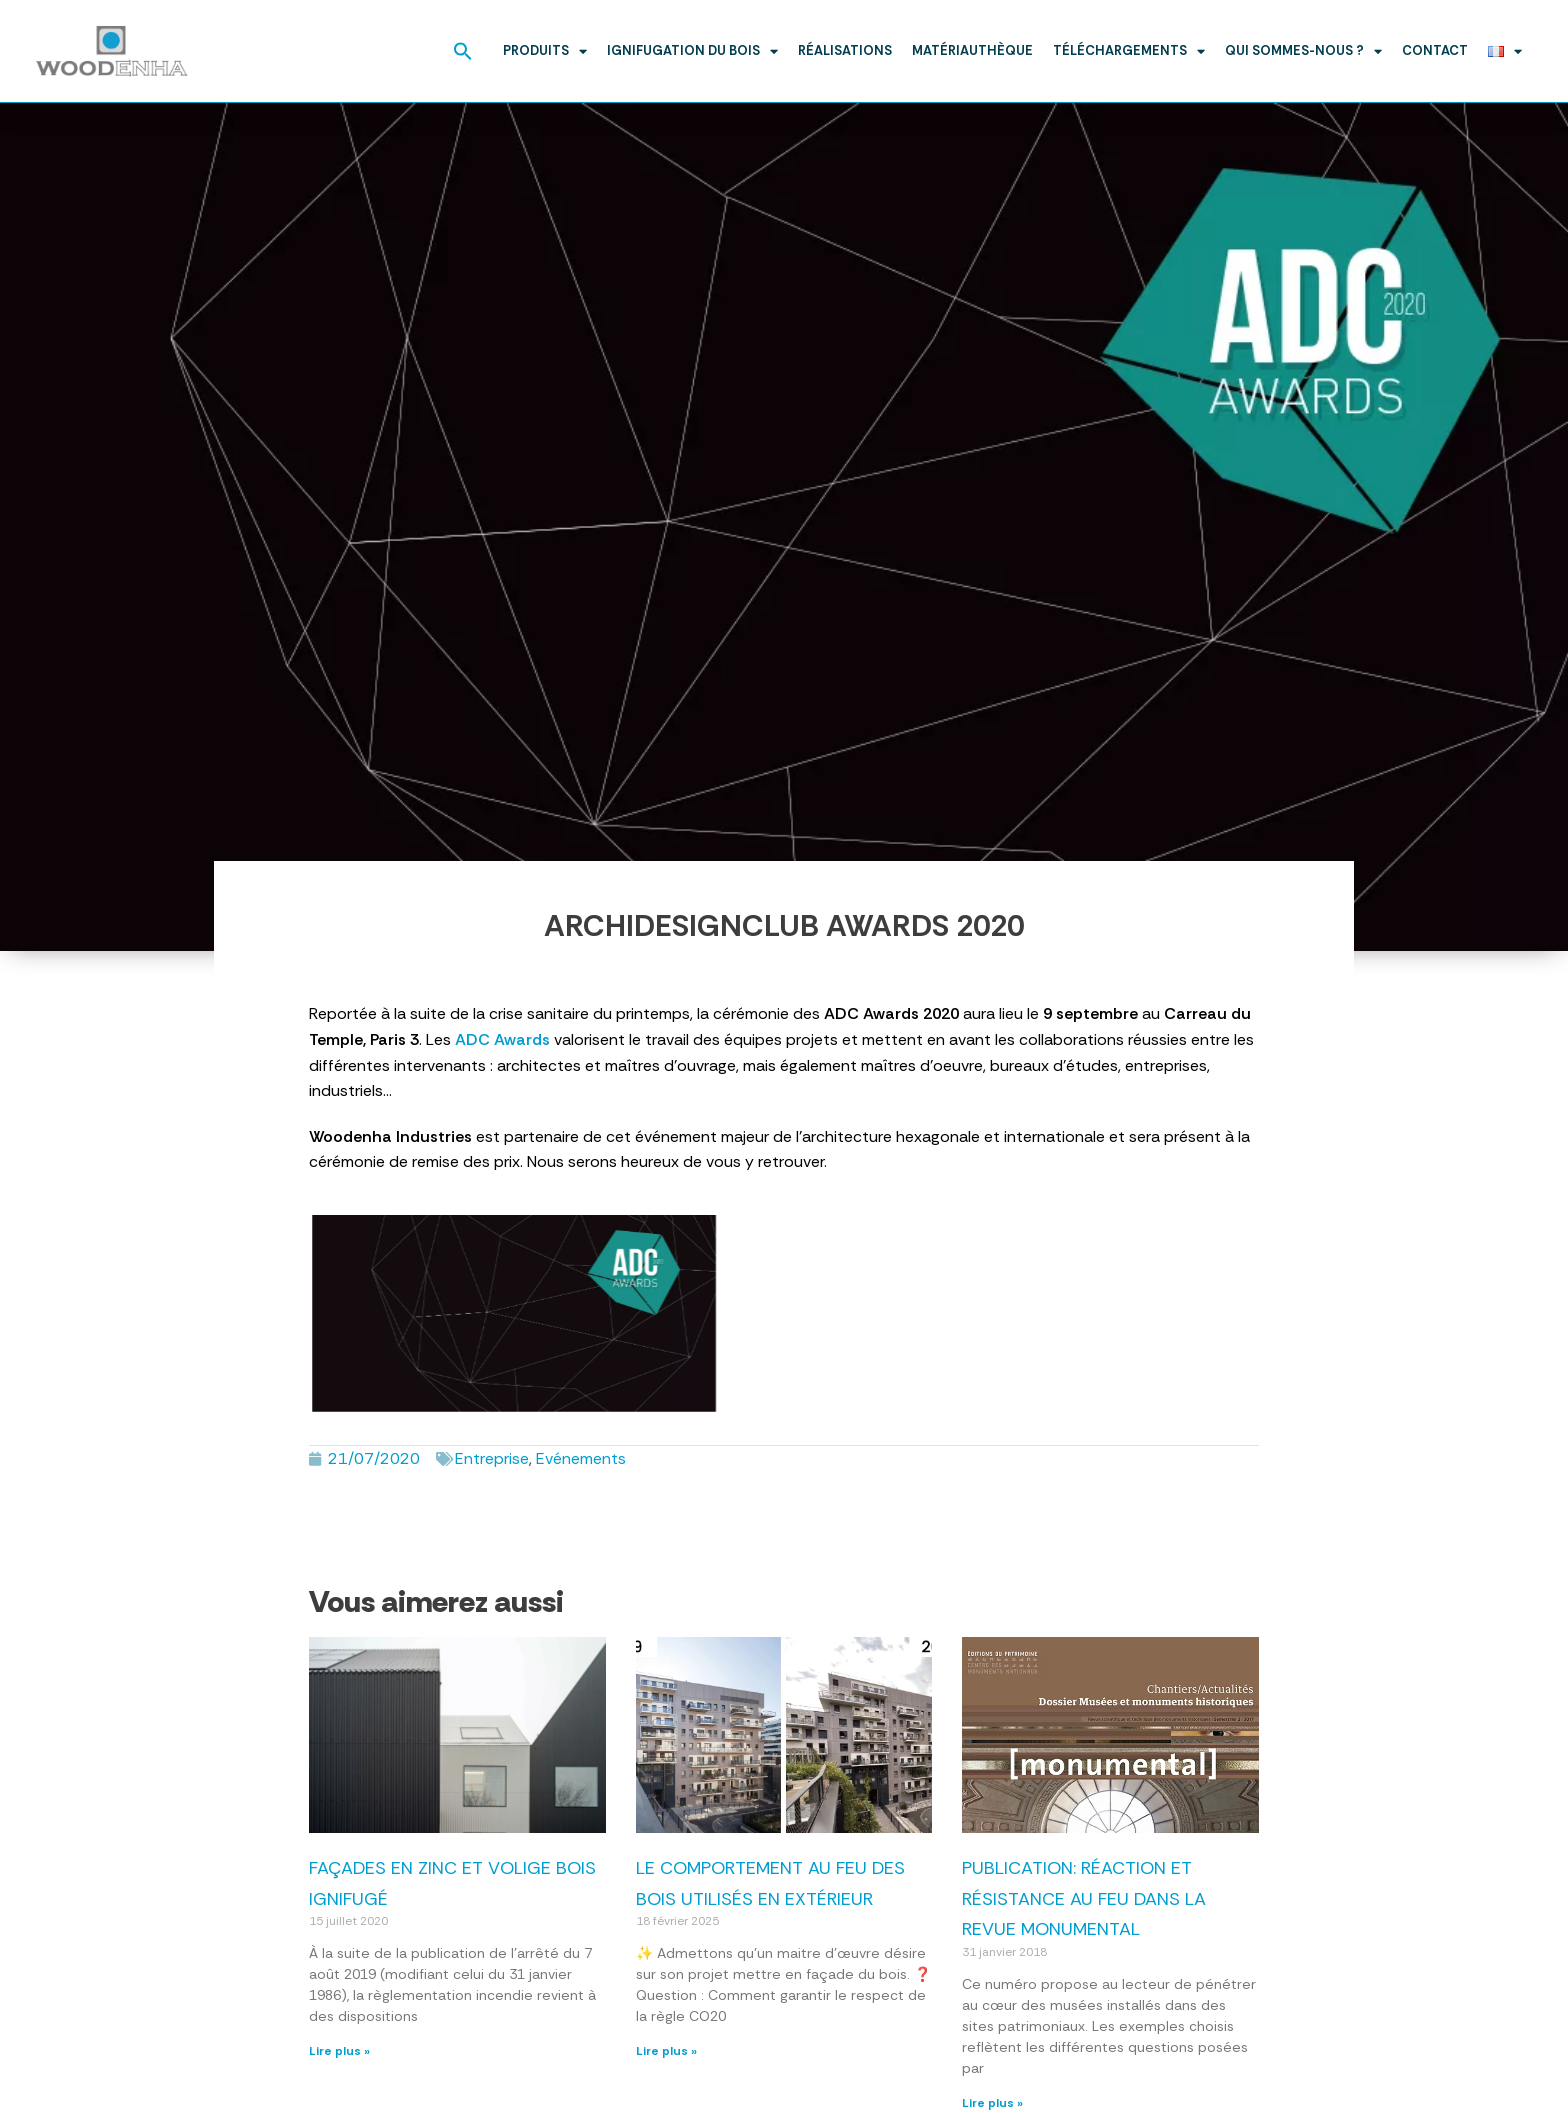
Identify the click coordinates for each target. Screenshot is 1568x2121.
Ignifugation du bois (692, 51)
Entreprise (492, 1458)
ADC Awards (502, 1039)
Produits (545, 51)
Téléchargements (1129, 51)
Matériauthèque (972, 50)
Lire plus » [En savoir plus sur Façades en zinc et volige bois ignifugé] (339, 2051)
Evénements (581, 1458)
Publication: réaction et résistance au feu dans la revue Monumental (1084, 1898)
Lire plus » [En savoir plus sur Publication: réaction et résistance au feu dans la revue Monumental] (992, 2103)
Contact (1435, 50)
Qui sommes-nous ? (1303, 51)
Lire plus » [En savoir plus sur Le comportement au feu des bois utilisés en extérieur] (666, 2051)
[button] (463, 51)
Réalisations (845, 50)
